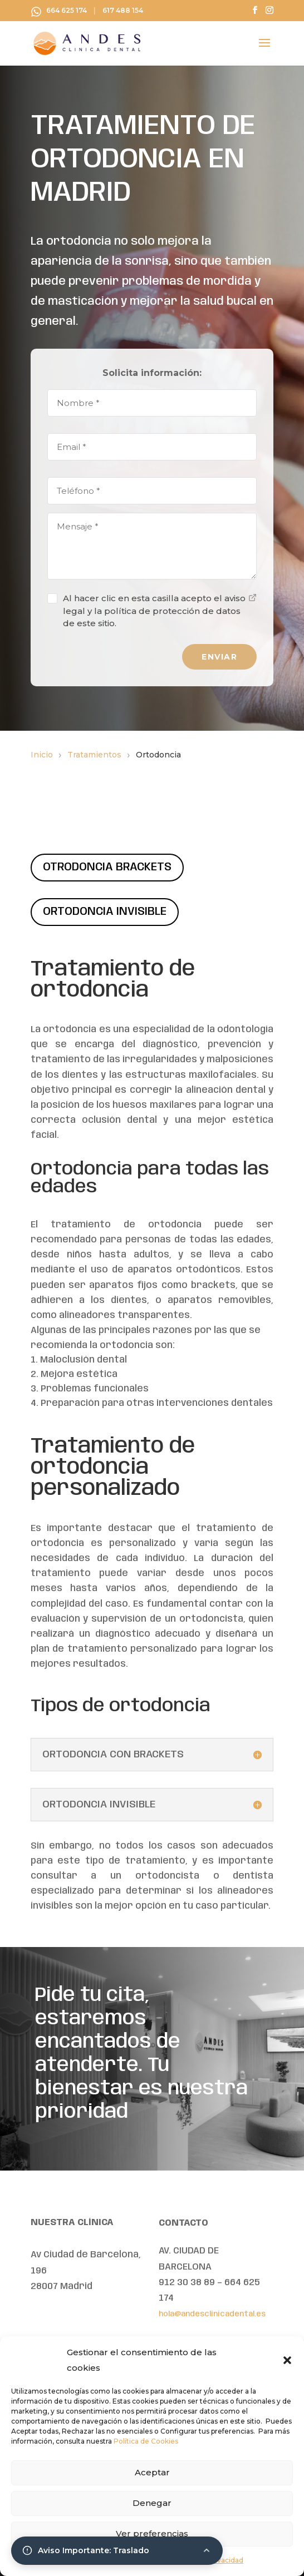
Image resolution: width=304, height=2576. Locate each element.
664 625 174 (66, 10)
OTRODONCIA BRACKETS (107, 867)
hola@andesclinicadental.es (212, 2314)
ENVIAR (219, 657)
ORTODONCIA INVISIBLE (104, 912)
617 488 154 (122, 10)
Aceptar (152, 2472)
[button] (287, 2360)
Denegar (152, 2503)
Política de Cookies (146, 2441)
